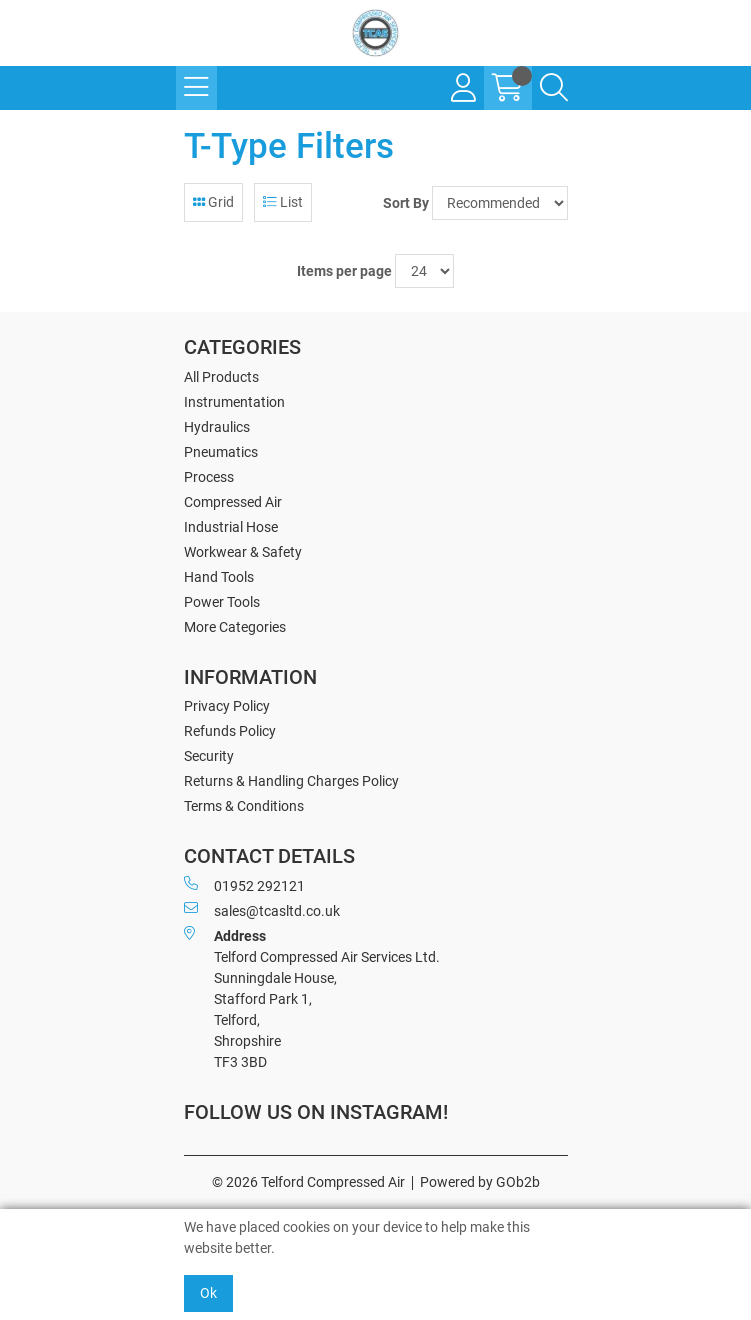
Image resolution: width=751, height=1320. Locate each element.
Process (209, 477)
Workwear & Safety (243, 552)
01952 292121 (244, 885)
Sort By (406, 203)
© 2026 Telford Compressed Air (308, 1182)
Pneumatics (221, 452)
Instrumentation (234, 402)
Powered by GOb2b (480, 1182)
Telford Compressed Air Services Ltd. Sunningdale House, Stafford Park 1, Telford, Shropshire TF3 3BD (312, 998)
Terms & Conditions (244, 806)
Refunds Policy (230, 731)
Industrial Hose (231, 527)
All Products (221, 377)
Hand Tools (219, 577)
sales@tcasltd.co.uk (262, 910)
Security (209, 756)
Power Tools (222, 602)
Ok (208, 1293)
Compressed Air (233, 502)
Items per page (344, 271)
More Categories (235, 627)
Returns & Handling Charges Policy (291, 781)
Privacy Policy (227, 706)
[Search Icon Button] (554, 88)
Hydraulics (217, 427)
